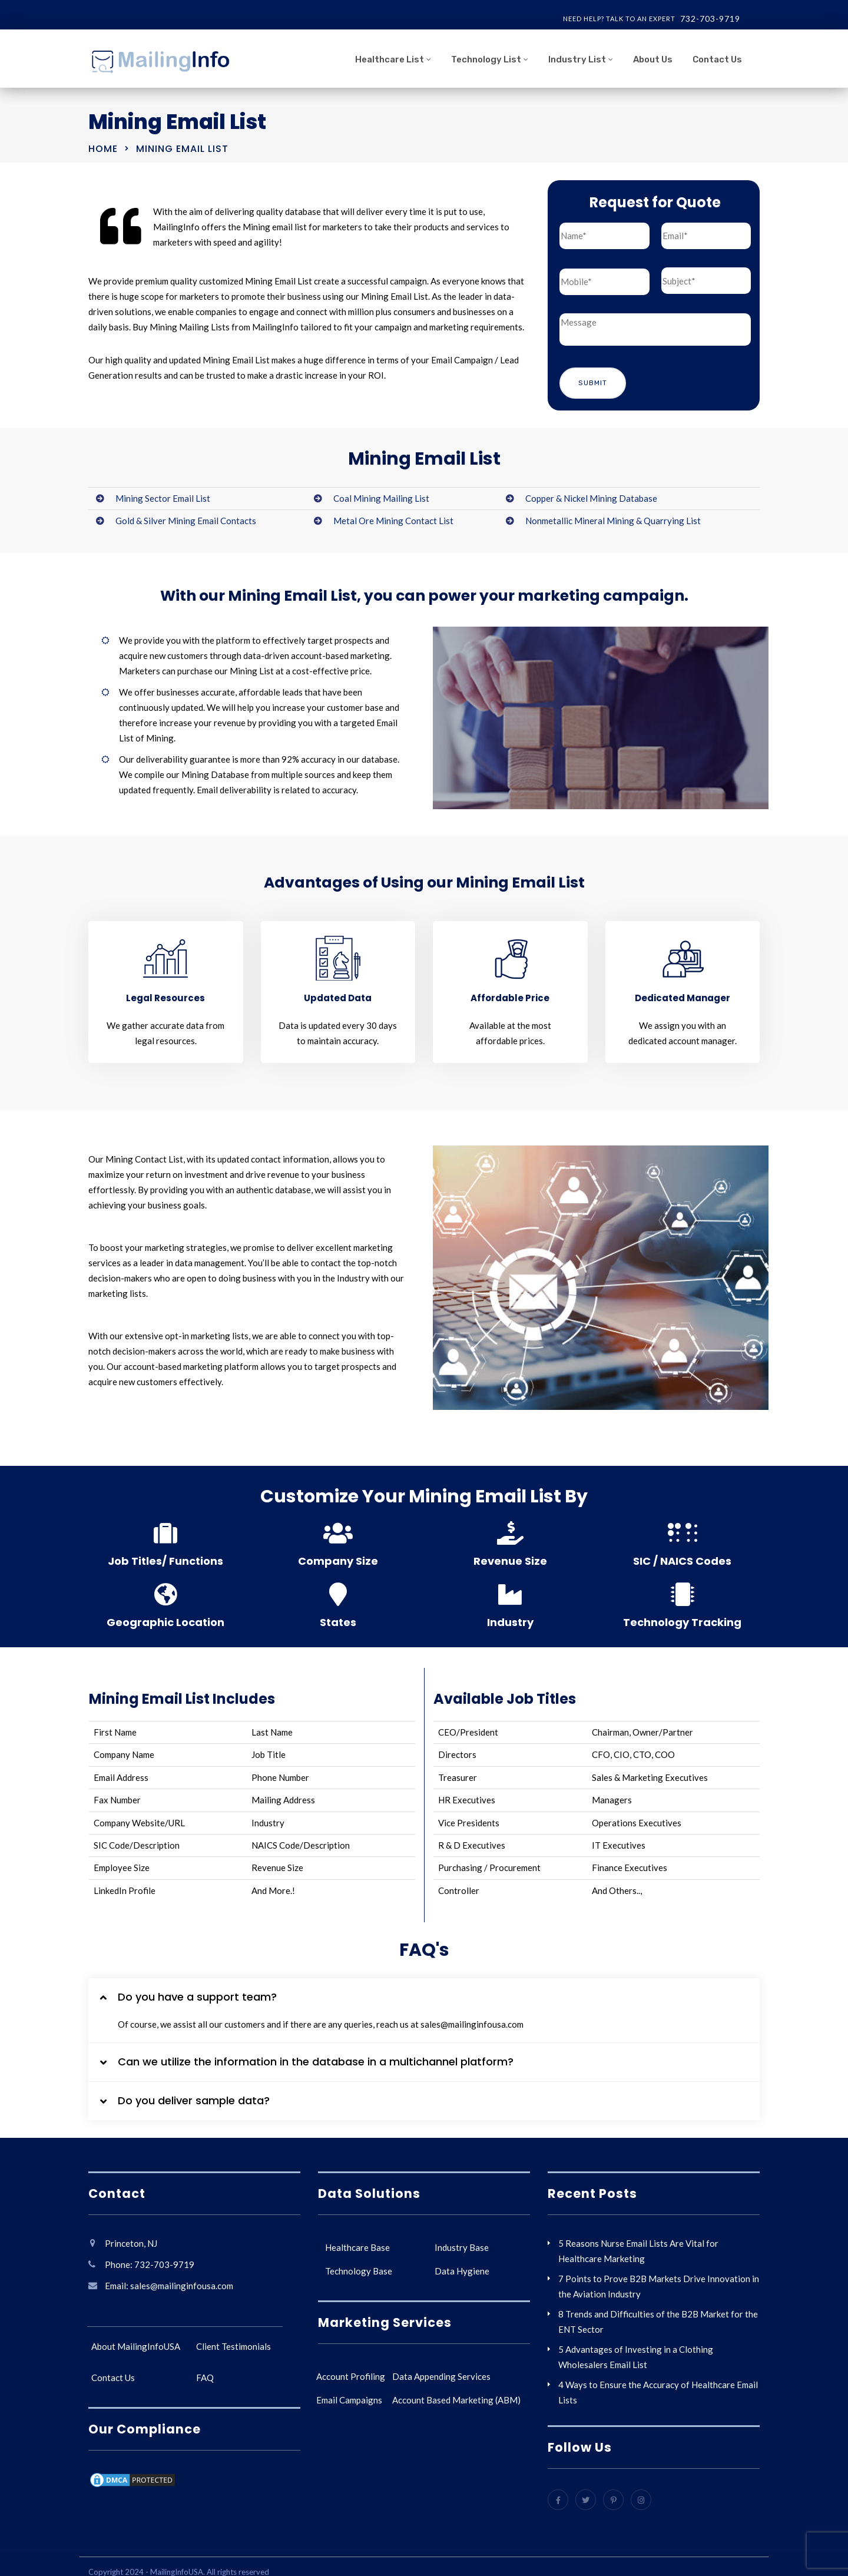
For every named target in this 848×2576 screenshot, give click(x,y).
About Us (653, 59)
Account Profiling (350, 2373)
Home (103, 148)
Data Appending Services (441, 2373)
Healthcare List (389, 59)
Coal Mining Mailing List (381, 494)
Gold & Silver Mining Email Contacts (185, 517)
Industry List (577, 59)
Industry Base (462, 2244)
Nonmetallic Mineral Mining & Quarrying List (613, 517)
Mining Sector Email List (162, 494)
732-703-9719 (710, 19)
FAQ (205, 2374)
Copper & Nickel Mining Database (591, 494)
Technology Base (358, 2267)
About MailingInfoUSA (135, 2342)
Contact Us (717, 59)
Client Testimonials (233, 2342)
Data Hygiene (462, 2267)
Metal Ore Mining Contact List (393, 517)
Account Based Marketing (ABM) (456, 2396)
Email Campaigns (349, 2396)
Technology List (486, 59)
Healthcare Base (357, 2244)
